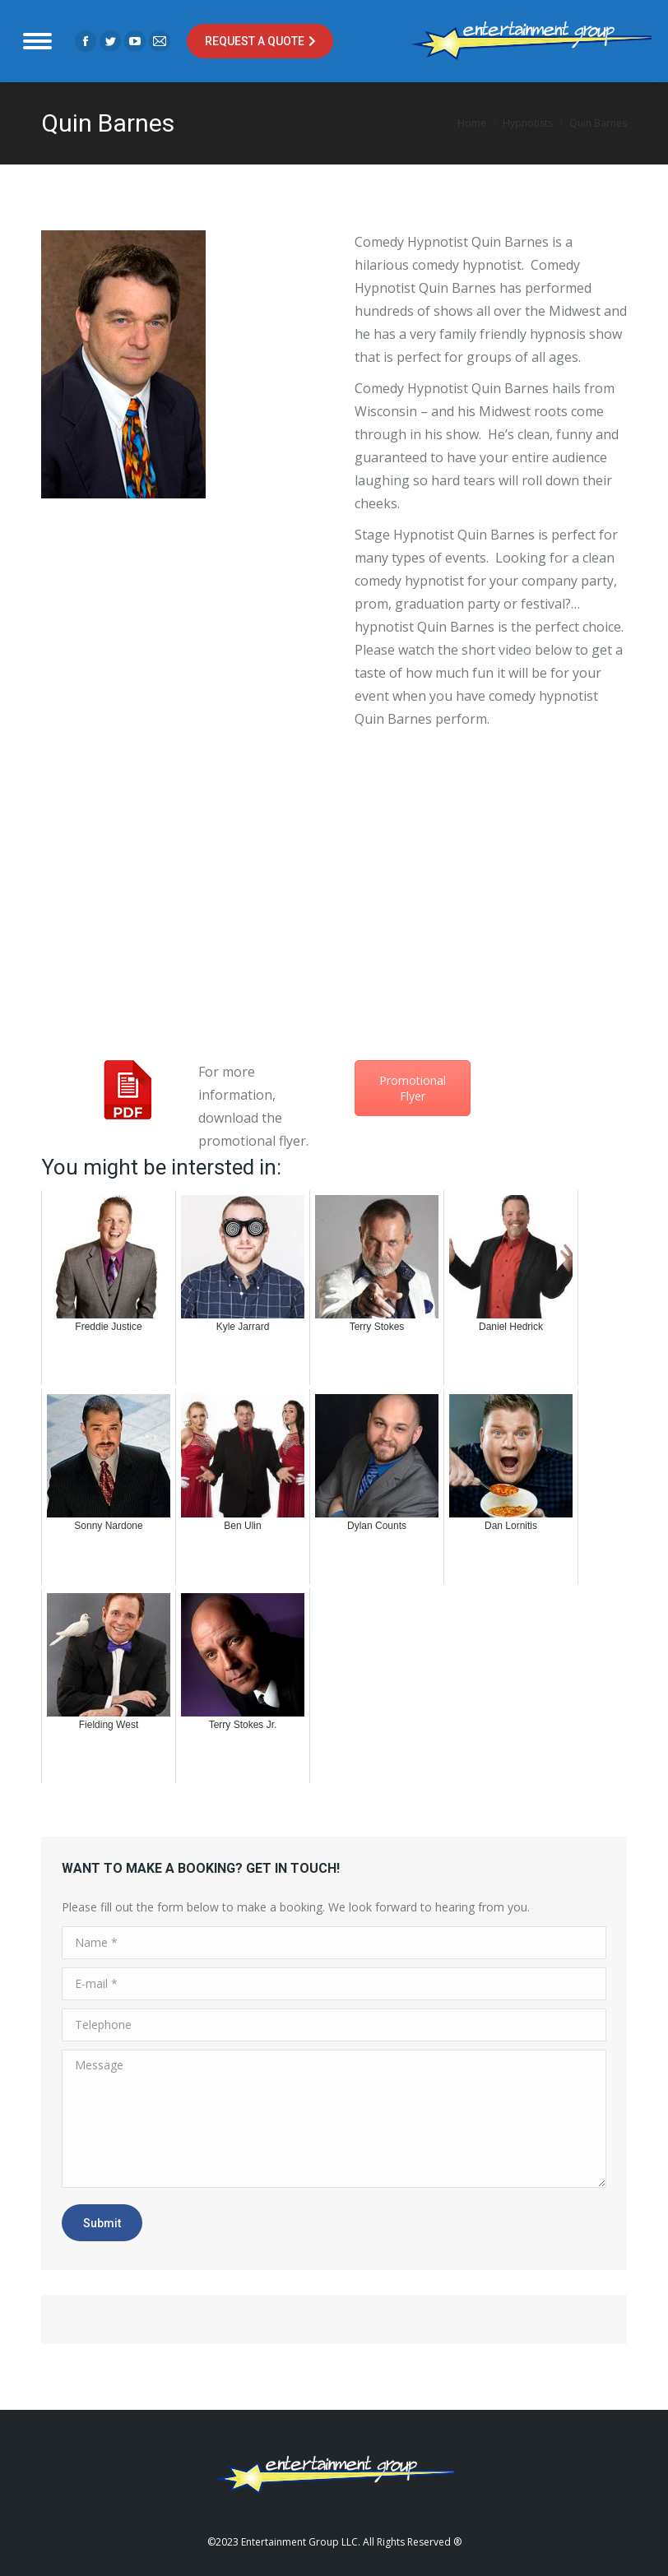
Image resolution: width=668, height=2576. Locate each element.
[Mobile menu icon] (37, 41)
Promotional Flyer (412, 1088)
